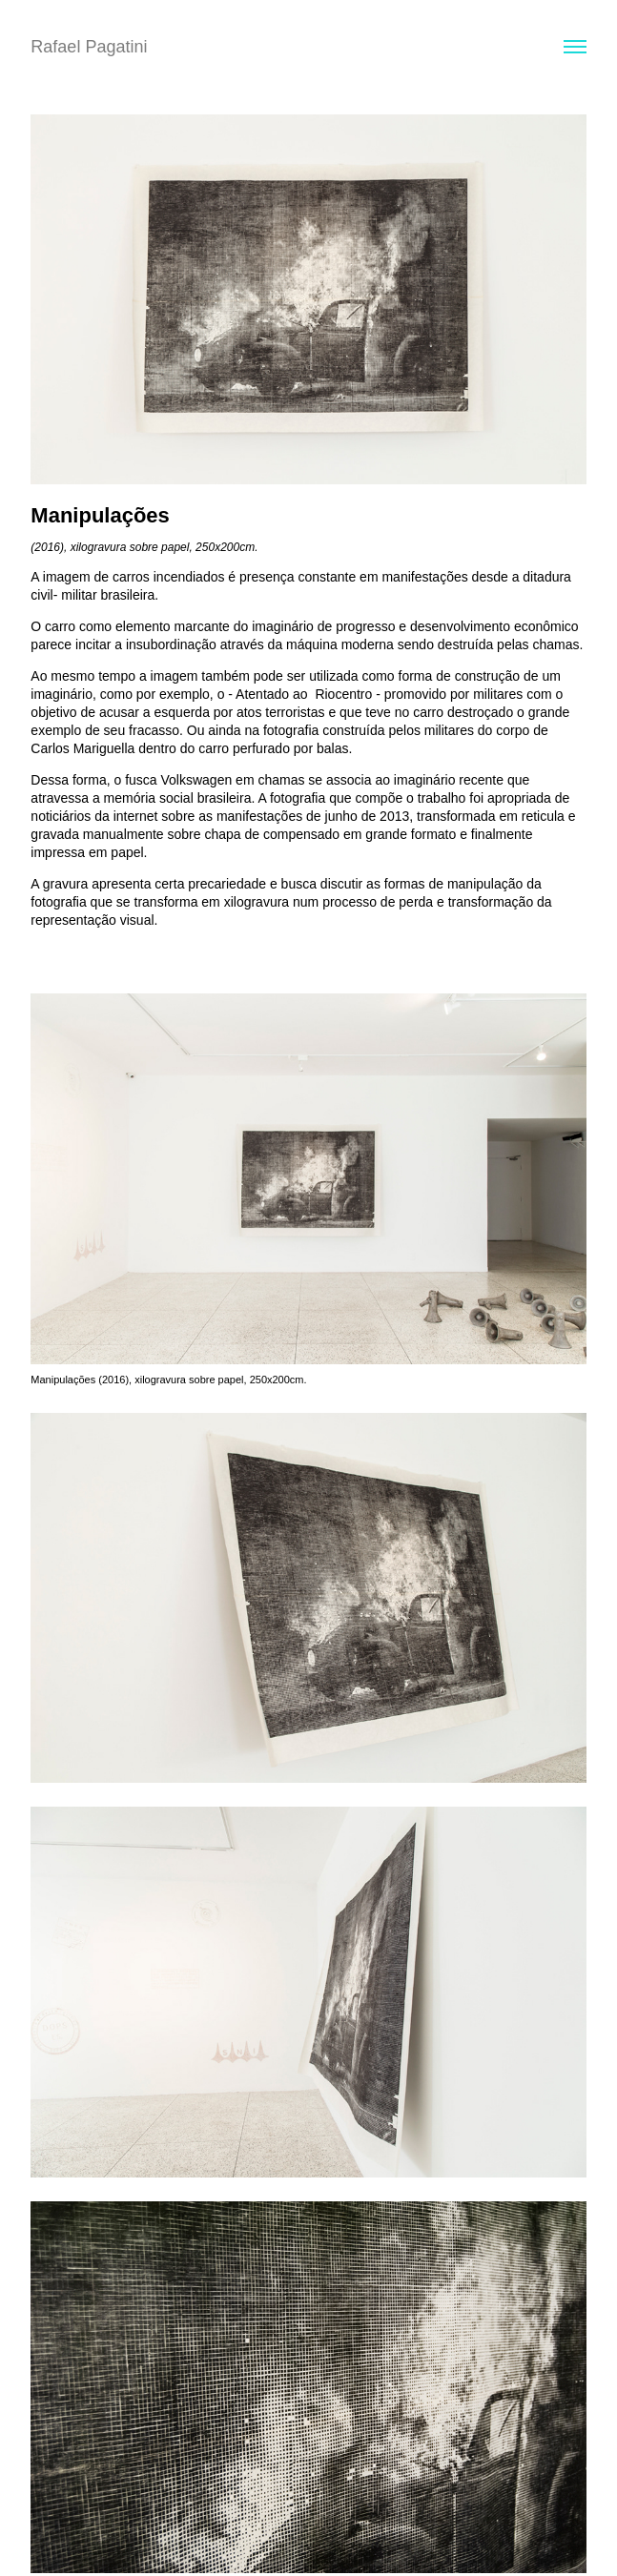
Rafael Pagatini (89, 46)
